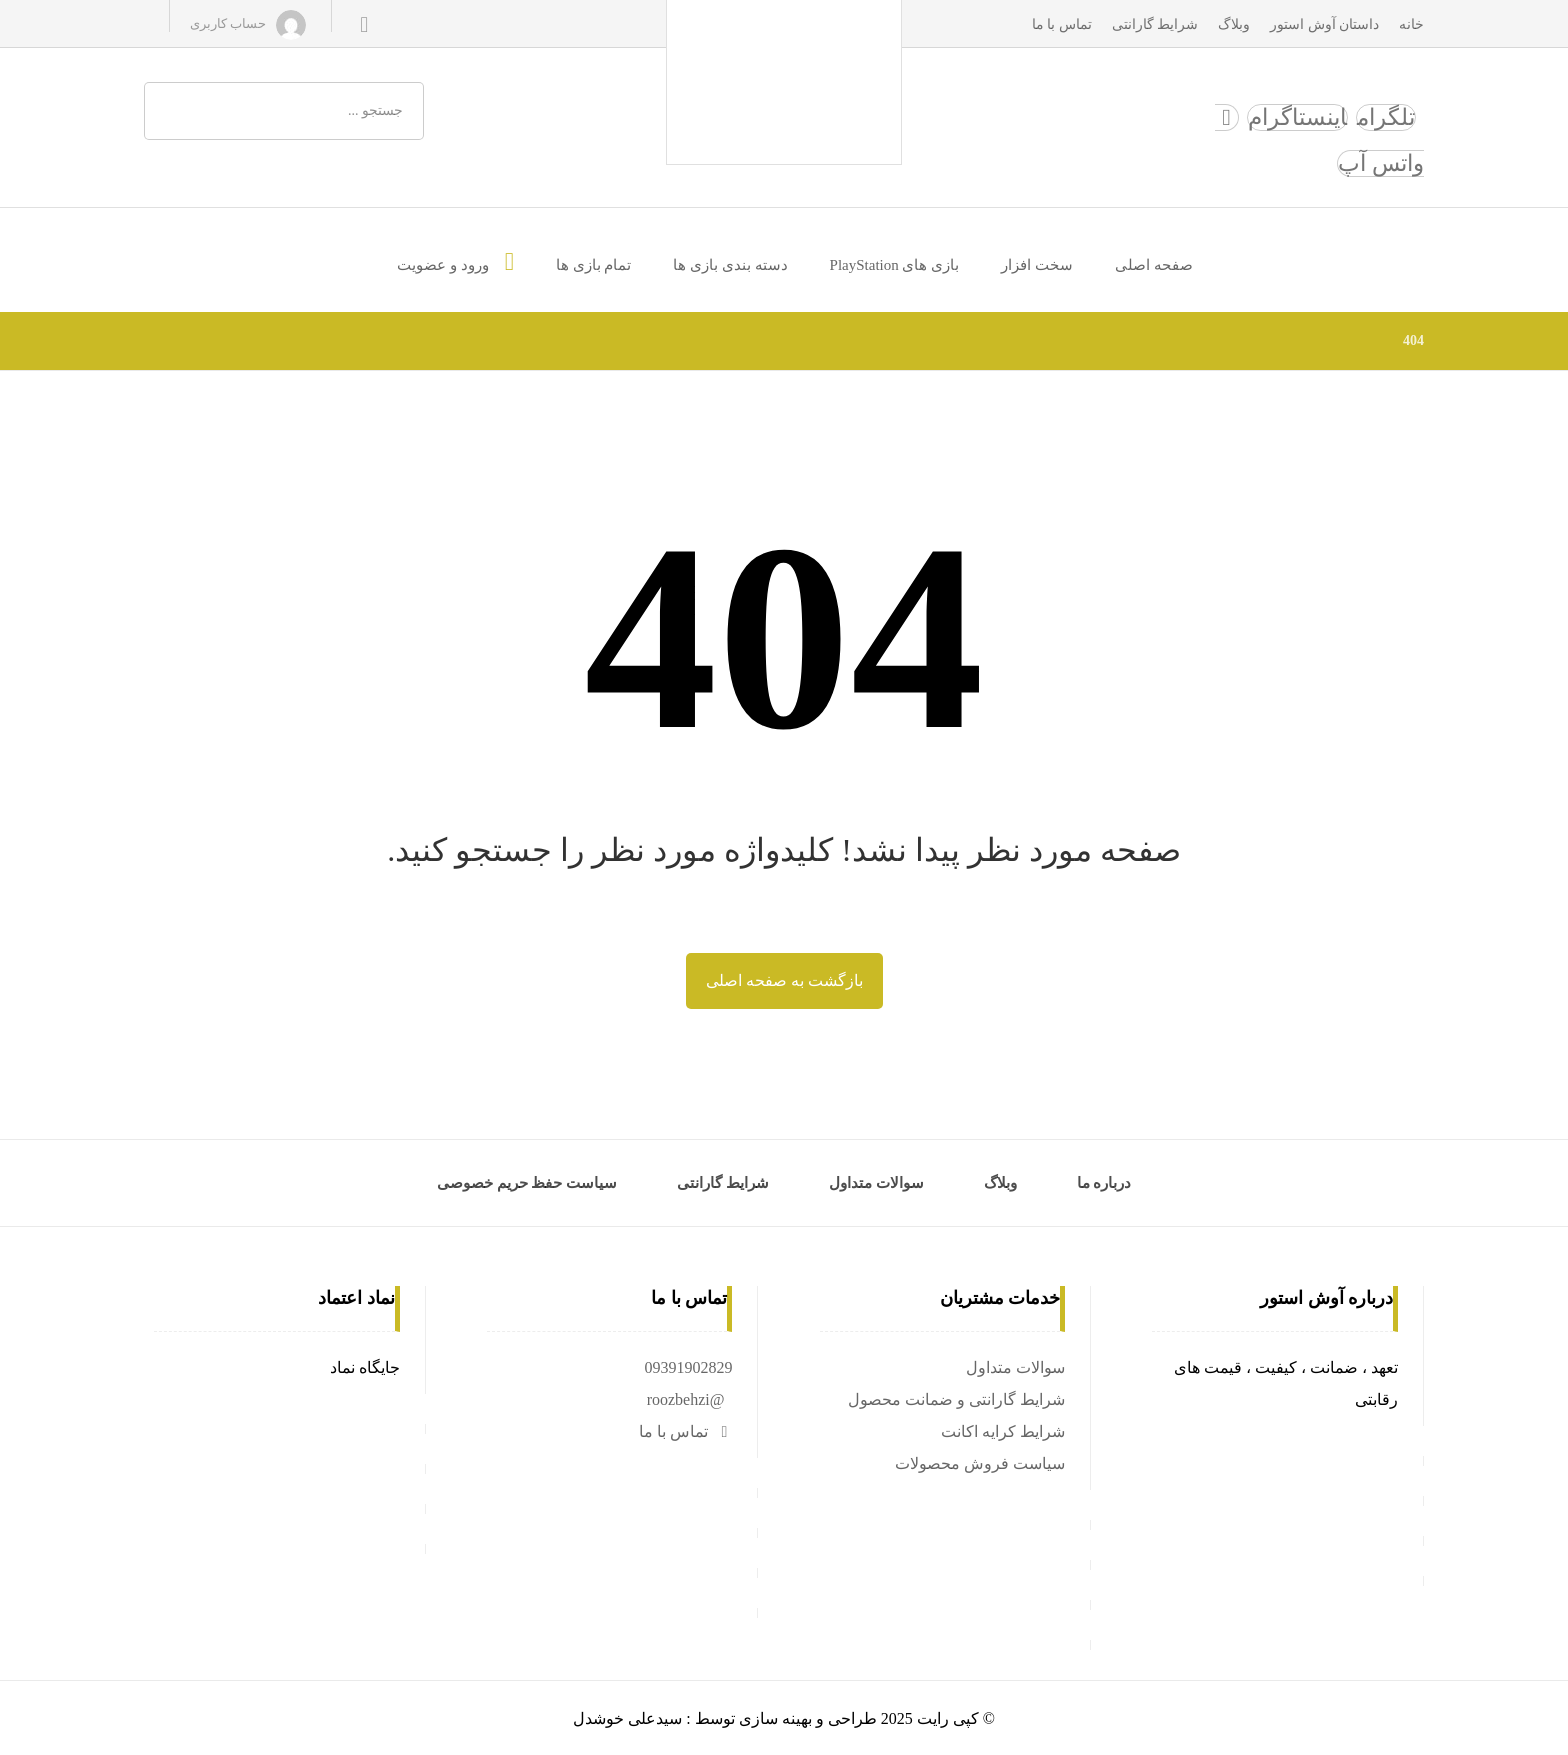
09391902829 (688, 1367)
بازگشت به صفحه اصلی (784, 980)
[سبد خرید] (364, 23)
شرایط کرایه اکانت (1003, 1431)
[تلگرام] (1386, 117)
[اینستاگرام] (1297, 117)
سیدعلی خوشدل (627, 1718)
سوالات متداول (1015, 1367)
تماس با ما (685, 1431)
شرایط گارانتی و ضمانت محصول (956, 1399)
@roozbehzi (686, 1399)
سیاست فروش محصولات (980, 1463)
